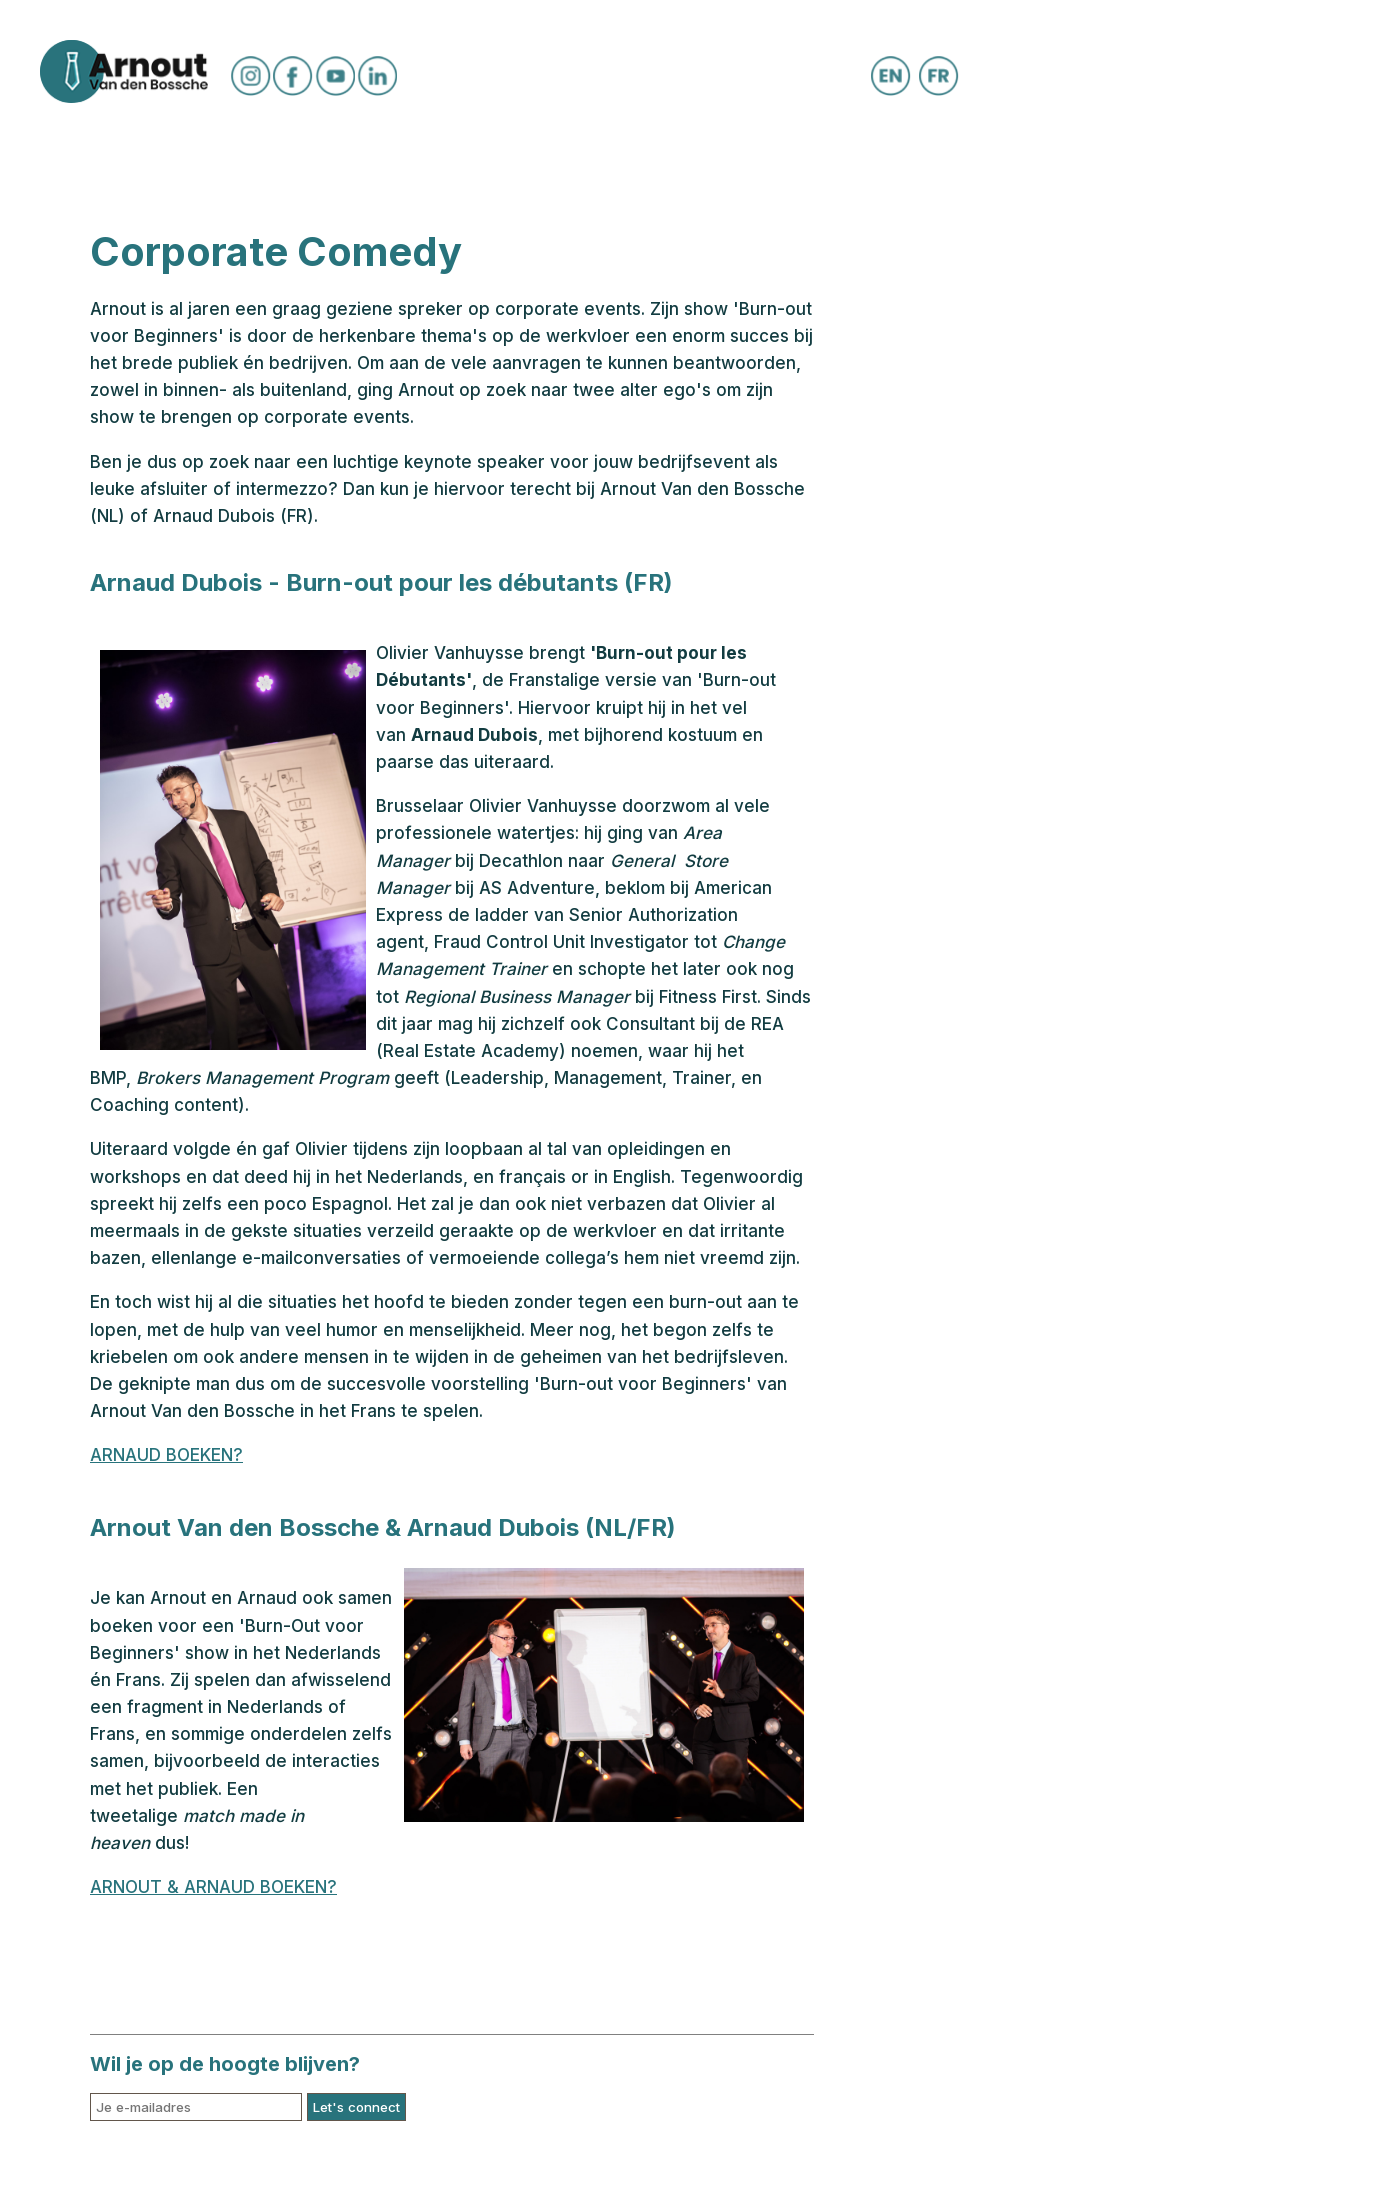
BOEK (676, 163)
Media (585, 163)
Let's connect (356, 2107)
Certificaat (146, 163)
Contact (1061, 163)
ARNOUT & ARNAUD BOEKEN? (213, 1887)
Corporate (922, 163)
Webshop (783, 163)
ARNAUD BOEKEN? (166, 1455)
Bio (257, 163)
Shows (484, 163)
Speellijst (361, 163)
